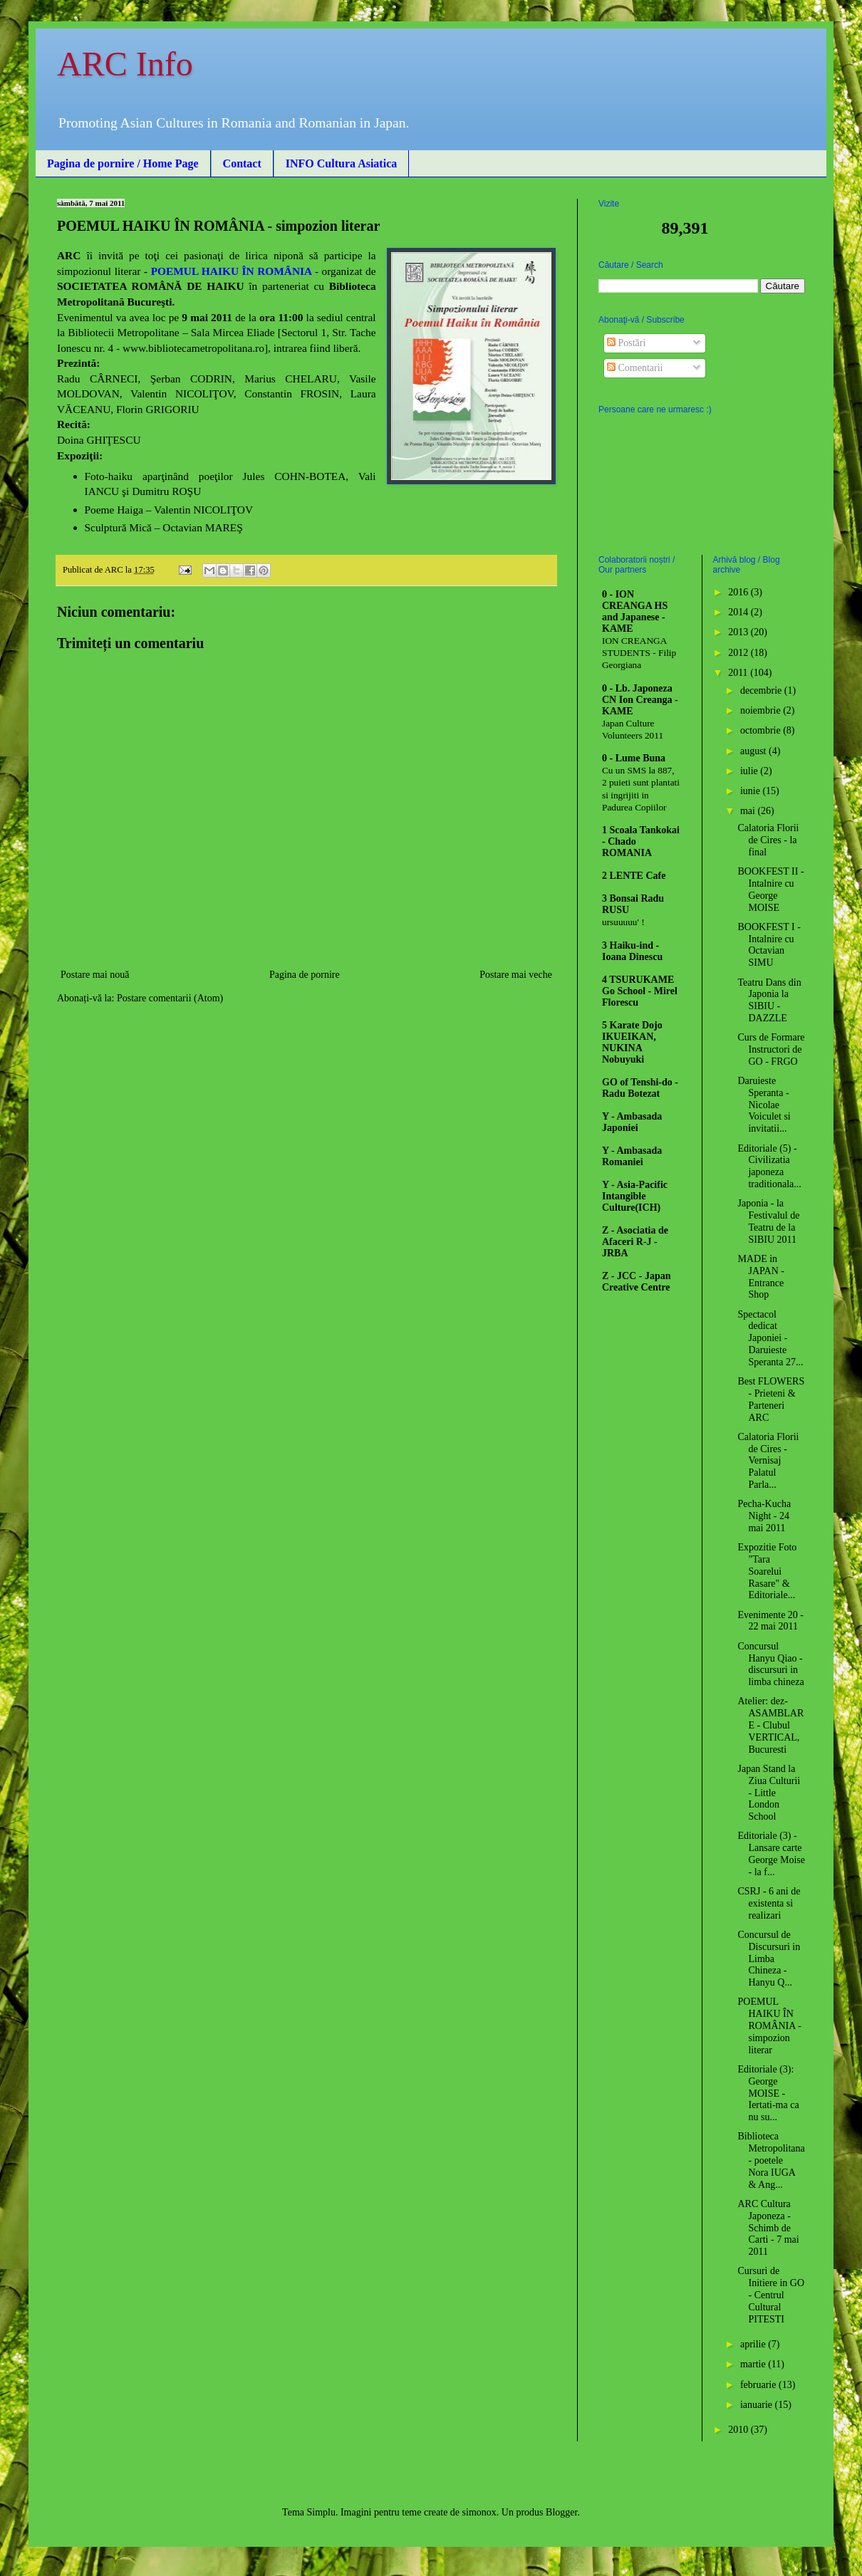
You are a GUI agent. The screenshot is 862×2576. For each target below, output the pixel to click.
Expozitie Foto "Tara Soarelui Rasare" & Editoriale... (766, 1571)
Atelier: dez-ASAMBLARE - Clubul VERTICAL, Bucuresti (770, 1725)
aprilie (754, 2344)
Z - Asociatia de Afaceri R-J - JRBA (635, 1241)
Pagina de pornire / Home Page (123, 163)
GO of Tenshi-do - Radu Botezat (640, 1088)
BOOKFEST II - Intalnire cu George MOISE (770, 889)
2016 (739, 592)
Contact (242, 163)
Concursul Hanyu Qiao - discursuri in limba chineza (770, 1664)
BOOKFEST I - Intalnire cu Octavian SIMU (768, 945)
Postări (626, 343)
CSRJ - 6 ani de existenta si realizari (768, 1903)
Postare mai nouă (95, 974)
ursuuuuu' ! (623, 922)
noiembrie (761, 710)
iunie (751, 791)
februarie (759, 2384)
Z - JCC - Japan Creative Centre (636, 1282)
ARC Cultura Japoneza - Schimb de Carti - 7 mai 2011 (768, 2228)
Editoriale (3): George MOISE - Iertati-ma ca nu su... (768, 2093)
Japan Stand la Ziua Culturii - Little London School (768, 1792)
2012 (739, 652)
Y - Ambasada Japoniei (632, 1122)
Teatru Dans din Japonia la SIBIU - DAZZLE (769, 1000)
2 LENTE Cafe (633, 875)
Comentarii (635, 368)
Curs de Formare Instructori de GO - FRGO (770, 1049)
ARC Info (125, 64)
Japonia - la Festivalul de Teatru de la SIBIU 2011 (768, 1221)
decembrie (762, 690)
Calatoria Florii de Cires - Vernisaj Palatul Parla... (768, 1461)
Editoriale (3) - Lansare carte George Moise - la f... (770, 1853)
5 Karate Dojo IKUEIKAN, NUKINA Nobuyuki (632, 1042)
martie (754, 2364)
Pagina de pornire (304, 974)
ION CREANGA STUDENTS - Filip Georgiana (639, 653)
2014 (739, 612)
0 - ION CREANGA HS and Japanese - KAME (635, 611)
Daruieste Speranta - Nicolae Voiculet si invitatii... (763, 1104)
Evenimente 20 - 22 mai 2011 (770, 1621)
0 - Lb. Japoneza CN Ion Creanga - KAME (640, 699)
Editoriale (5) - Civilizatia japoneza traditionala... (769, 1166)
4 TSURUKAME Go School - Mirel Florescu (639, 991)
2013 (739, 632)
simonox (479, 2512)
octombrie (761, 730)
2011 (739, 672)
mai (749, 810)
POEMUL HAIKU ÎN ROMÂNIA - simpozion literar (769, 2025)
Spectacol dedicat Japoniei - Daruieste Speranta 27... (770, 1338)
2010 (739, 2429)
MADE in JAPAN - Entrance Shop (760, 1276)
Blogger (561, 2512)
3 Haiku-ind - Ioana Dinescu (632, 951)
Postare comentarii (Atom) (170, 998)
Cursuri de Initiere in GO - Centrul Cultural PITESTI (770, 2294)
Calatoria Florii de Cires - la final (768, 840)
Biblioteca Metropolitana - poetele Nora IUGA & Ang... (770, 2160)
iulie (750, 771)
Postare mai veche (515, 974)
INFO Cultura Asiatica (341, 163)
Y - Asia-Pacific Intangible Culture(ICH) (635, 1196)
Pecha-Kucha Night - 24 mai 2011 (764, 1515)
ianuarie (757, 2404)
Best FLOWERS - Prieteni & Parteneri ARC (770, 1399)
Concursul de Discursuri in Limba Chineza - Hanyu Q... (768, 1958)
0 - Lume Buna (633, 758)
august (754, 751)
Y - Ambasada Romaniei (632, 1156)
